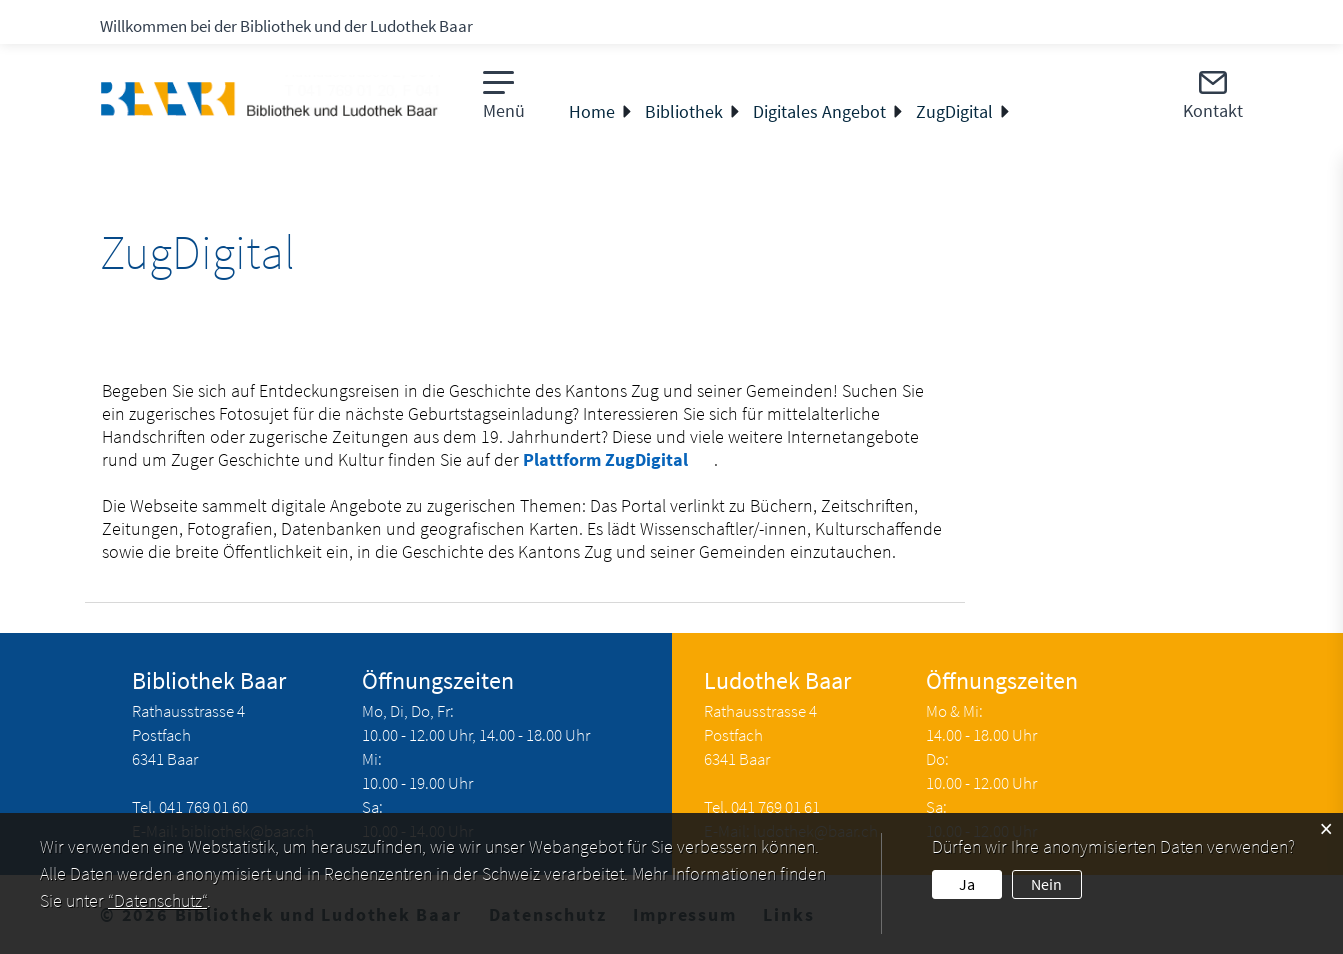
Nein (1046, 884)
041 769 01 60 (203, 807)
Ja (967, 884)
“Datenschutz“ (157, 900)
